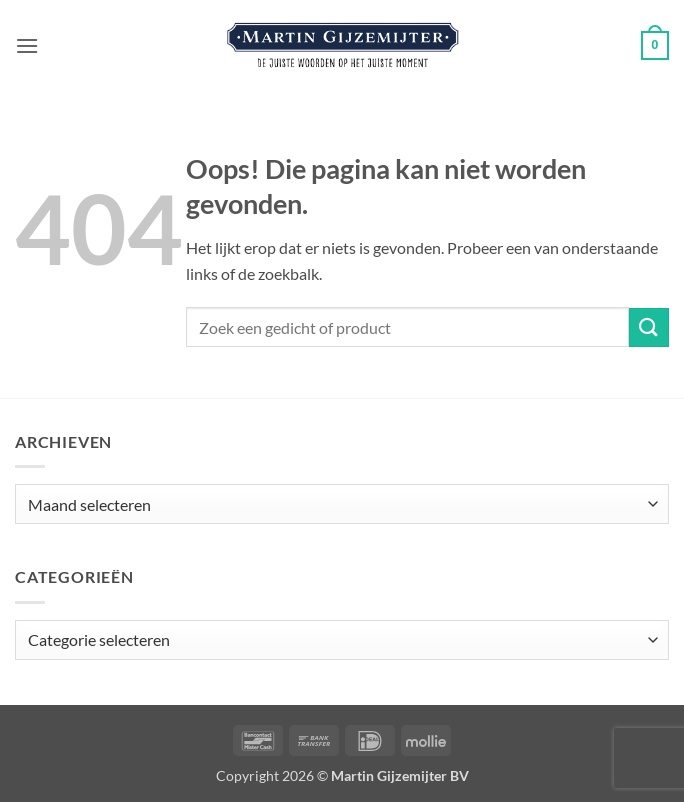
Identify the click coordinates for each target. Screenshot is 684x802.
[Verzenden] (649, 327)
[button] (27, 45)
